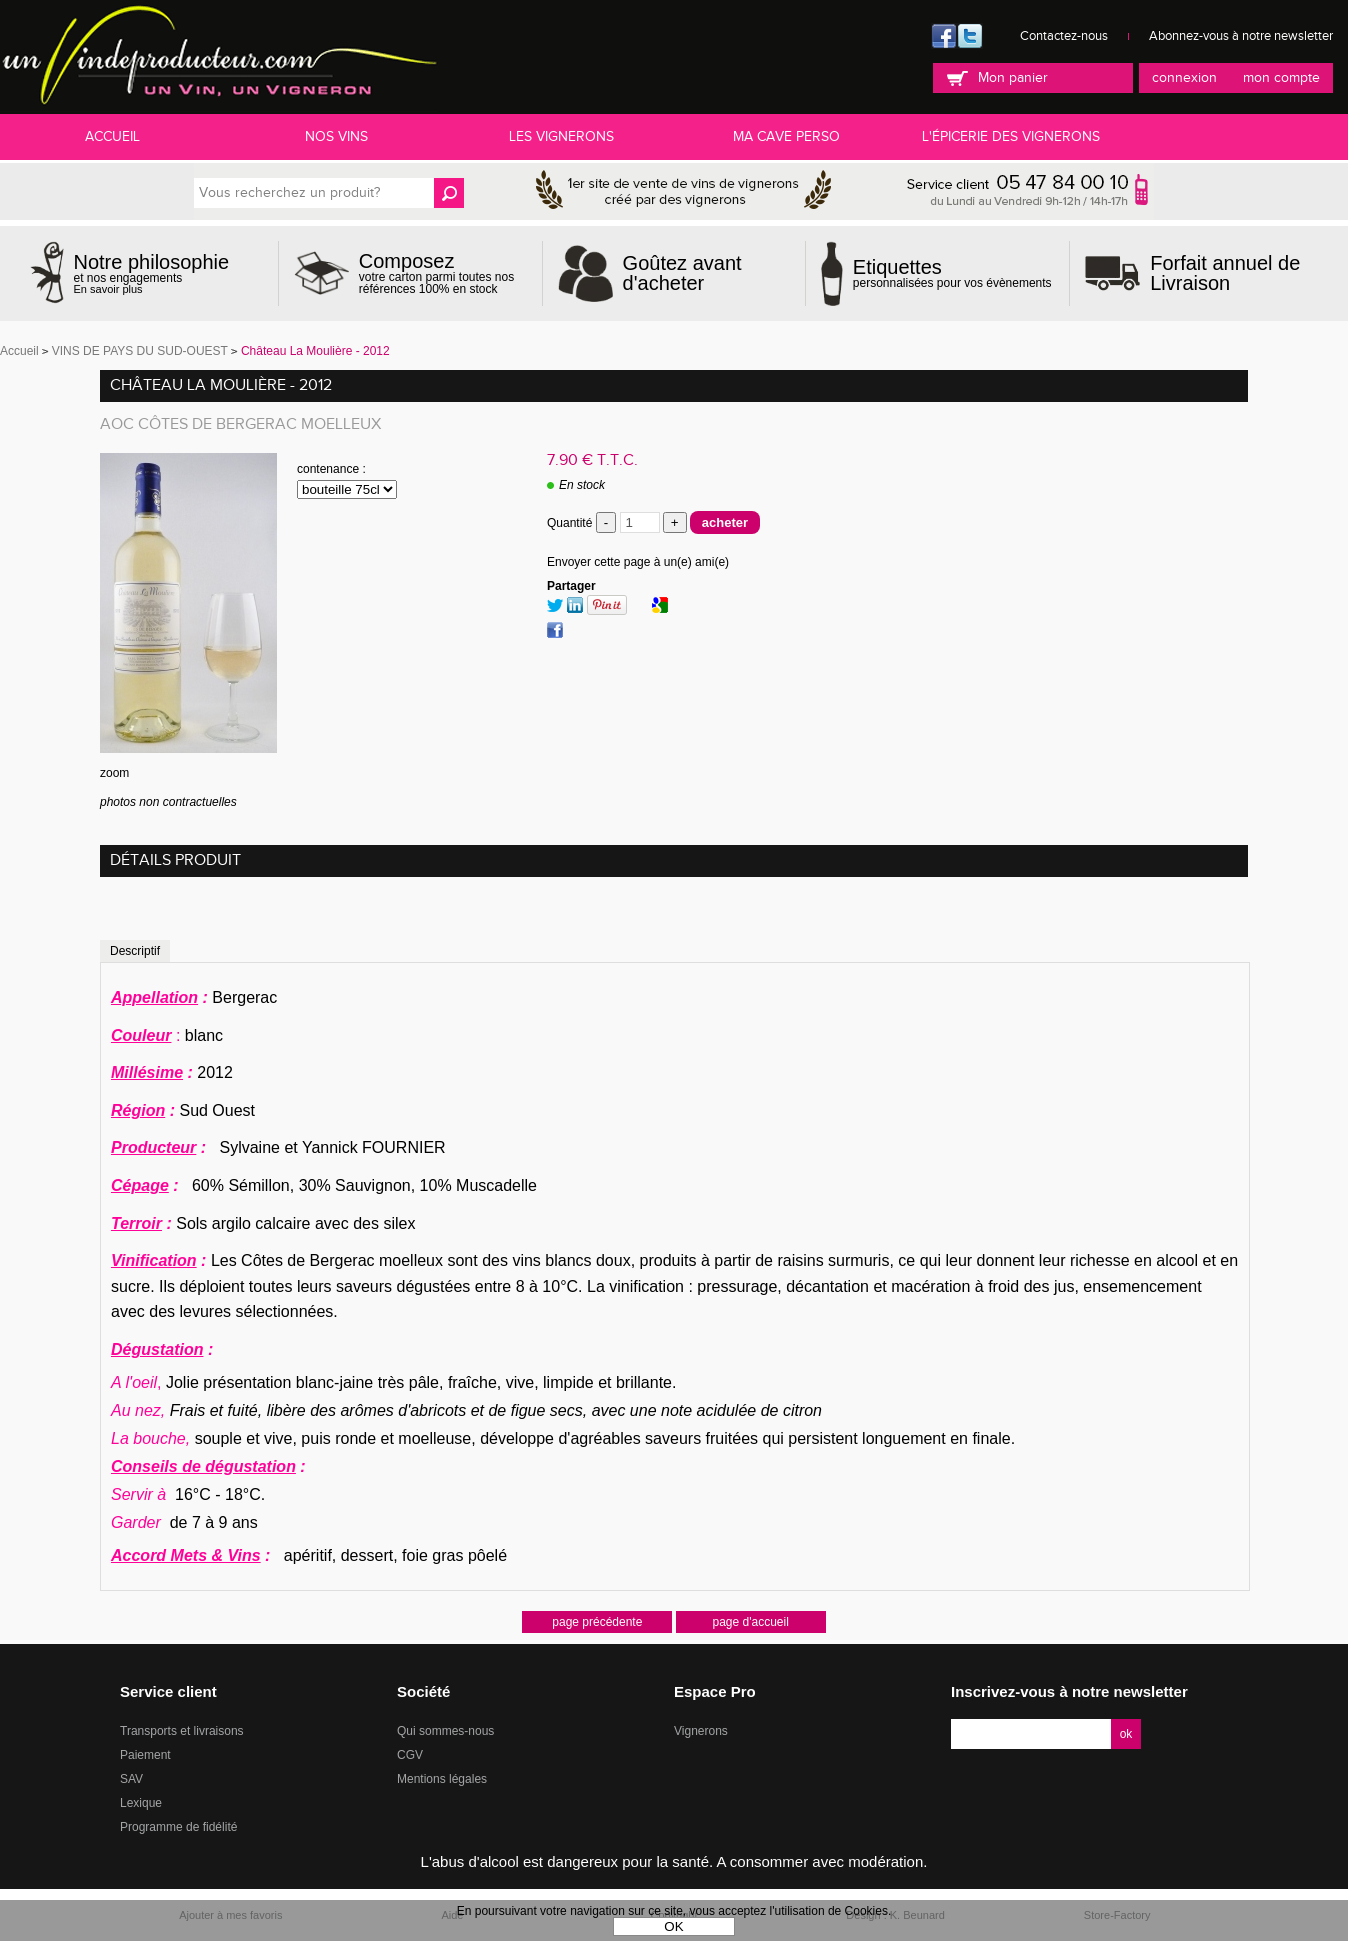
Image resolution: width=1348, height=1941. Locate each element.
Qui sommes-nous (445, 1731)
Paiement (145, 1755)
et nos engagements (152, 273)
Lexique (141, 1803)
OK (673, 1926)
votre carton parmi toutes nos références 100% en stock (443, 273)
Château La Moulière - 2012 (221, 385)
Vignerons (701, 1731)
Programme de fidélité (178, 1827)
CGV (410, 1755)
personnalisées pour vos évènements (952, 273)
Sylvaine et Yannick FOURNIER (326, 1147)
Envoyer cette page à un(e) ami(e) (638, 562)
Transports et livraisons (182, 1731)
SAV (131, 1779)
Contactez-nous (1064, 36)
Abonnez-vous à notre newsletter (1241, 36)
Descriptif (135, 951)
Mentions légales (442, 1779)
